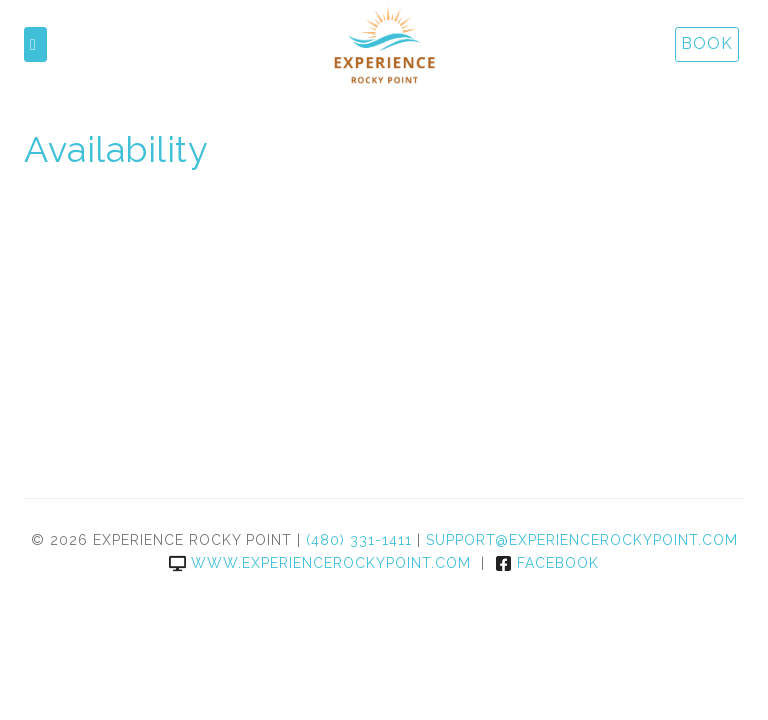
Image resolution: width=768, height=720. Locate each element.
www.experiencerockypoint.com (320, 563)
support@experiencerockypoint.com (582, 540)
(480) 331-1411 (359, 540)
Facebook (547, 563)
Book (707, 43)
